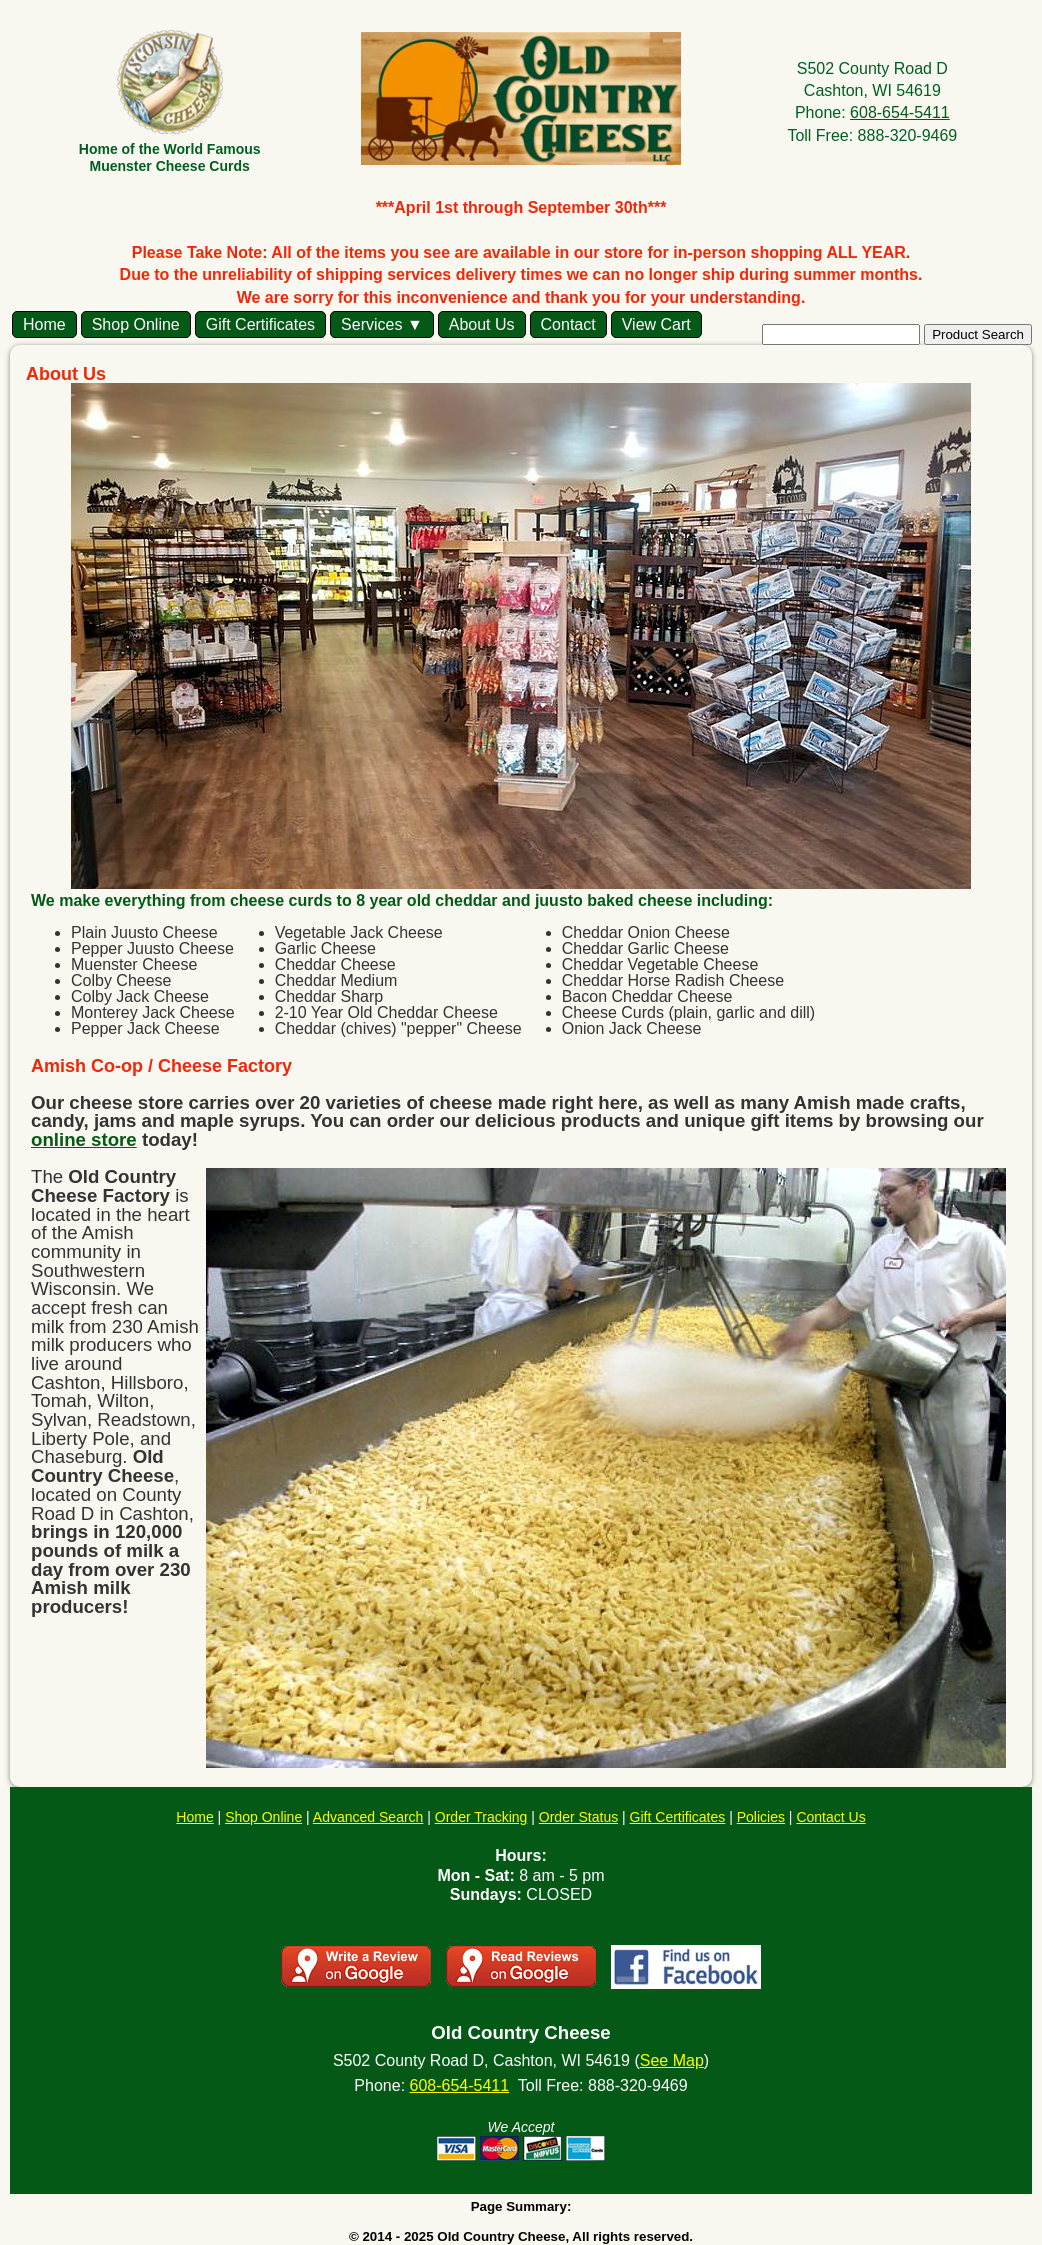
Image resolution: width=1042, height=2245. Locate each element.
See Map (672, 2060)
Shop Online (136, 324)
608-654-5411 (900, 112)
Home (44, 324)
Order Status (578, 1817)
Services (371, 324)
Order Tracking (481, 1817)
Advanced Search (368, 1817)
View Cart (656, 324)
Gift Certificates (260, 324)
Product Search (978, 334)
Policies (761, 1817)
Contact (568, 324)
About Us (482, 324)
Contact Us (830, 1817)
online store (84, 1139)
